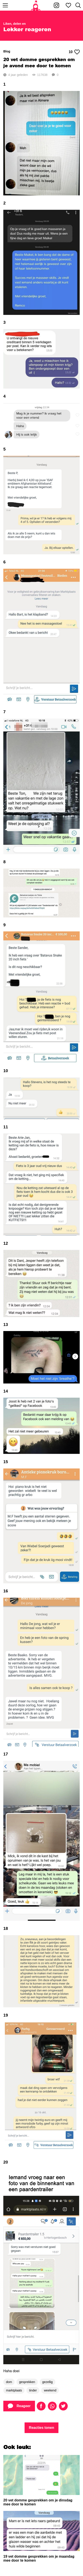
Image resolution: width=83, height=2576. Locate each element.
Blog (6, 51)
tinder (33, 2390)
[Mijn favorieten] (68, 5)
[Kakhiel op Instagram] (56, 5)
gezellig (47, 2382)
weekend (50, 2390)
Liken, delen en (14, 23)
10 (74, 52)
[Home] (35, 5)
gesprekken (27, 2382)
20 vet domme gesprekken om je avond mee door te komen (39, 62)
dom (9, 2382)
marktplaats (14, 2390)
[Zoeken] (78, 5)
